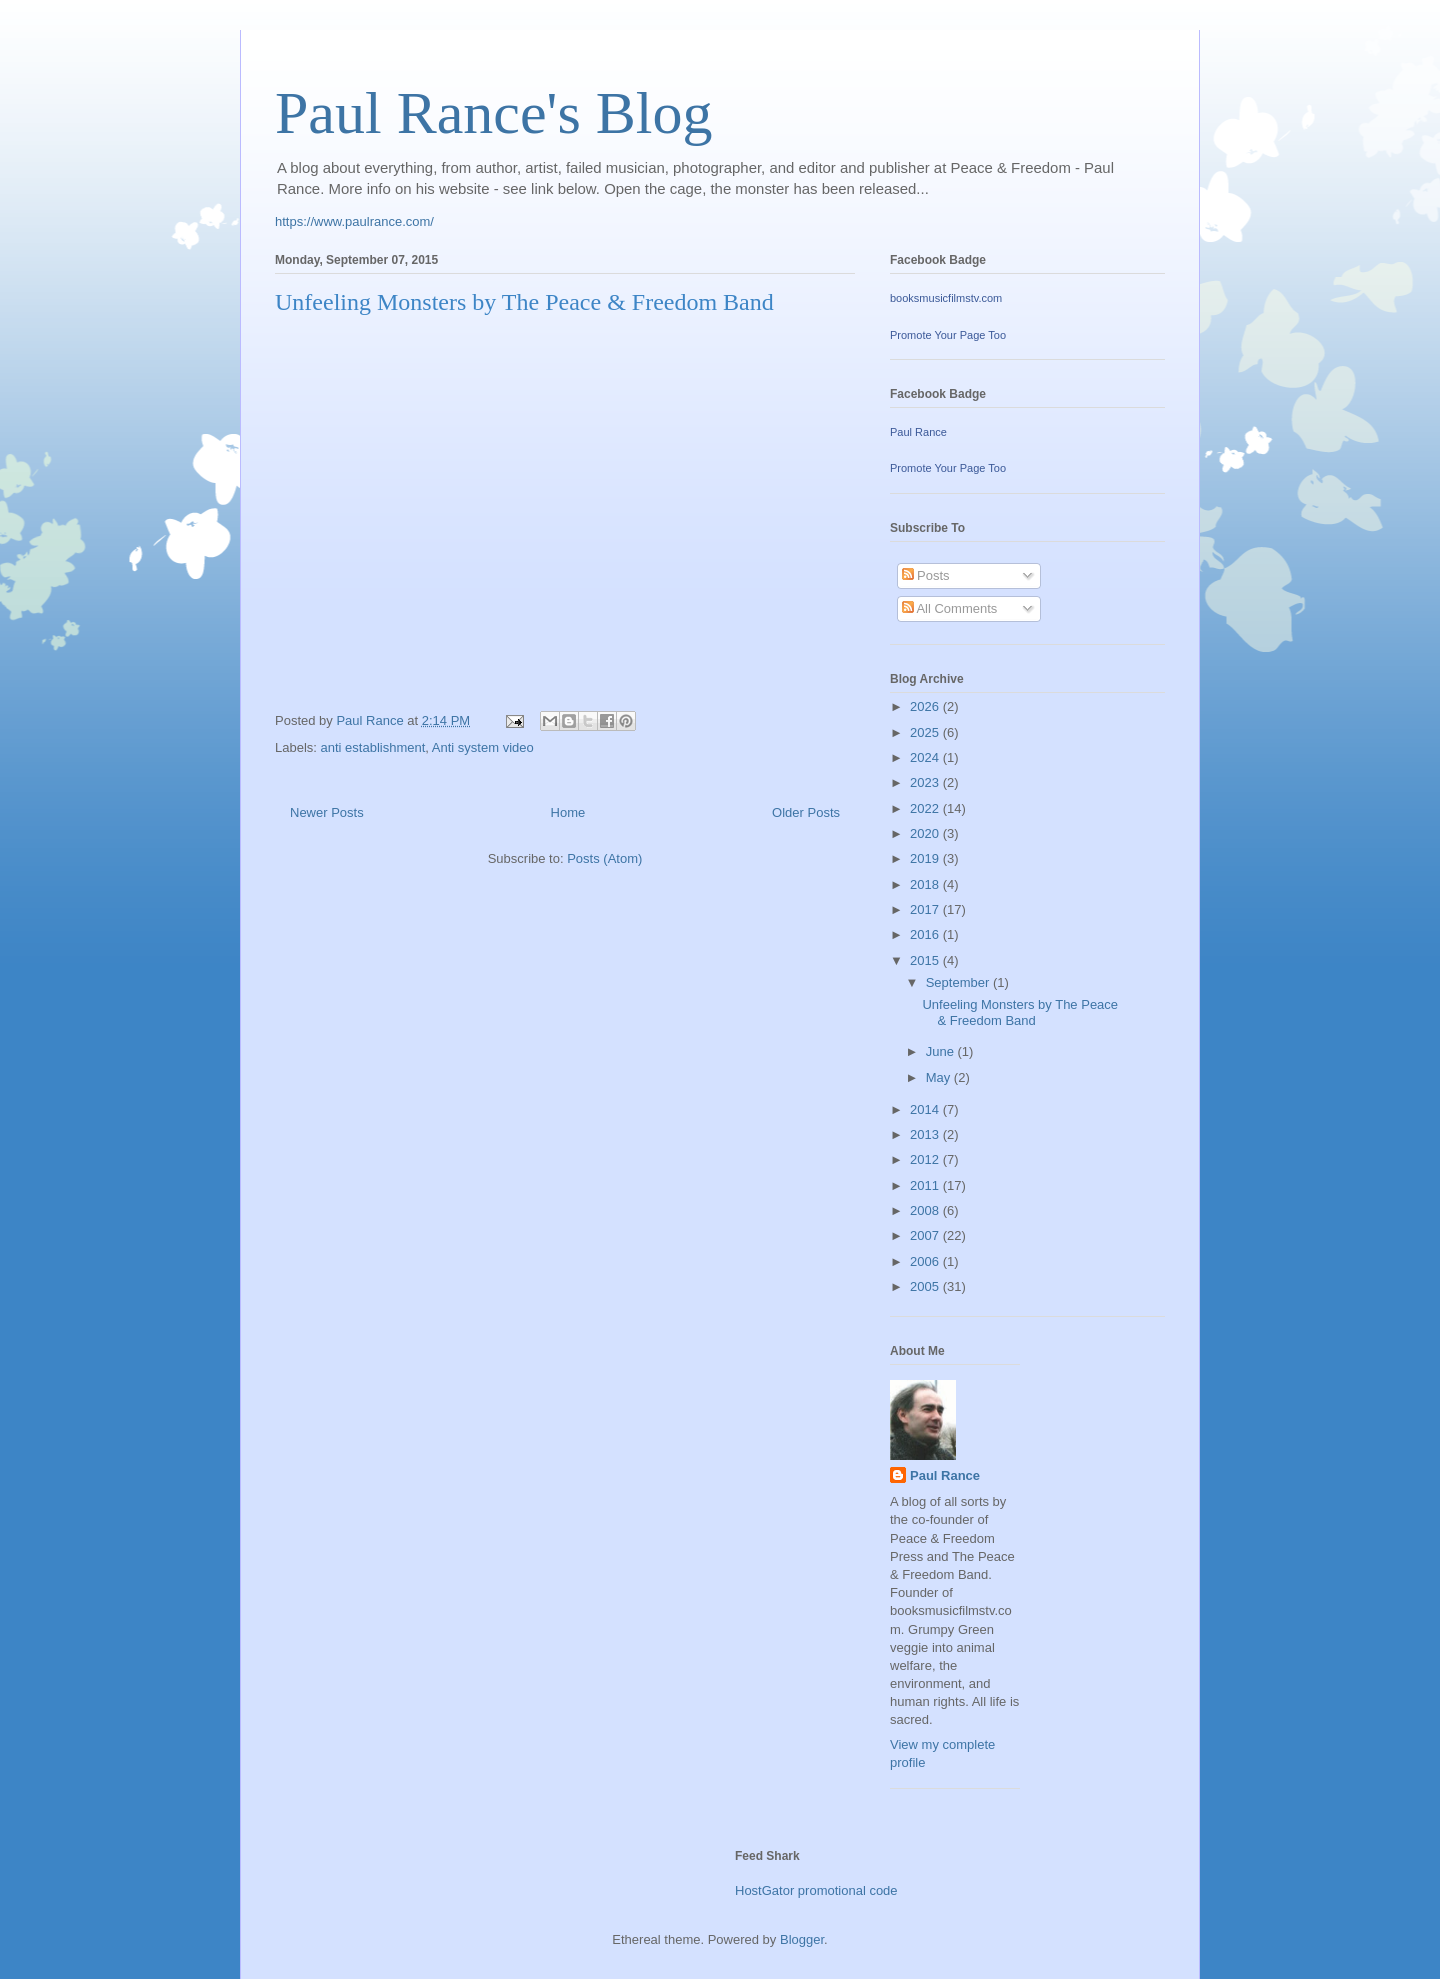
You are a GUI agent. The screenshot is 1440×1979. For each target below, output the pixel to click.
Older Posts (806, 812)
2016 (926, 934)
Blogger (802, 1939)
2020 (926, 833)
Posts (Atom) (604, 858)
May (940, 1077)
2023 (926, 782)
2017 (926, 909)
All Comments (950, 608)
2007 (926, 1235)
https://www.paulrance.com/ (354, 221)
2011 (926, 1185)
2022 (926, 808)
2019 (926, 858)
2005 (926, 1286)
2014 (926, 1109)
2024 (926, 757)
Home (568, 812)
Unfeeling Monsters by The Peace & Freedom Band (524, 302)
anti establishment (373, 747)
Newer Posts (327, 812)
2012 (926, 1159)
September (959, 982)
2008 (926, 1210)
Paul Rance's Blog (493, 113)
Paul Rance (918, 432)
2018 (926, 884)
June (942, 1051)
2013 (926, 1134)
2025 (926, 732)
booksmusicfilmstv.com (946, 298)
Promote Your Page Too (948, 335)
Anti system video (483, 747)
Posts (926, 575)
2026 (926, 706)
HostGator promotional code (816, 1890)
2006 (926, 1261)
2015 (926, 960)
